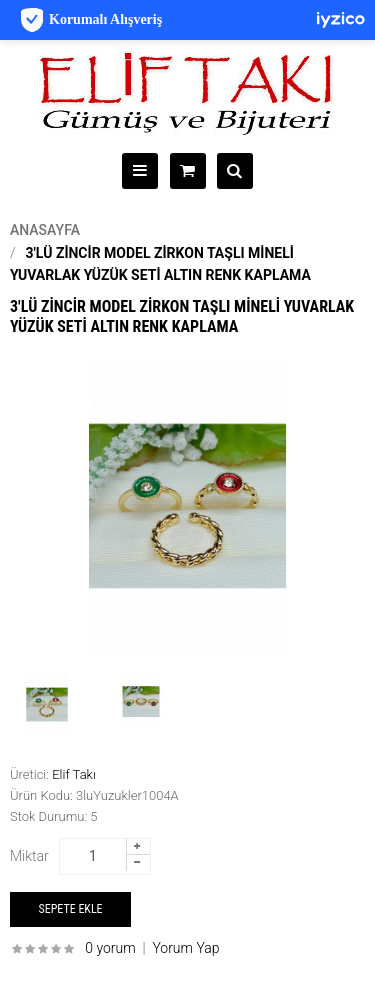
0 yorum (110, 948)
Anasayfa (45, 230)
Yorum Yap (185, 948)
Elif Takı (74, 774)
